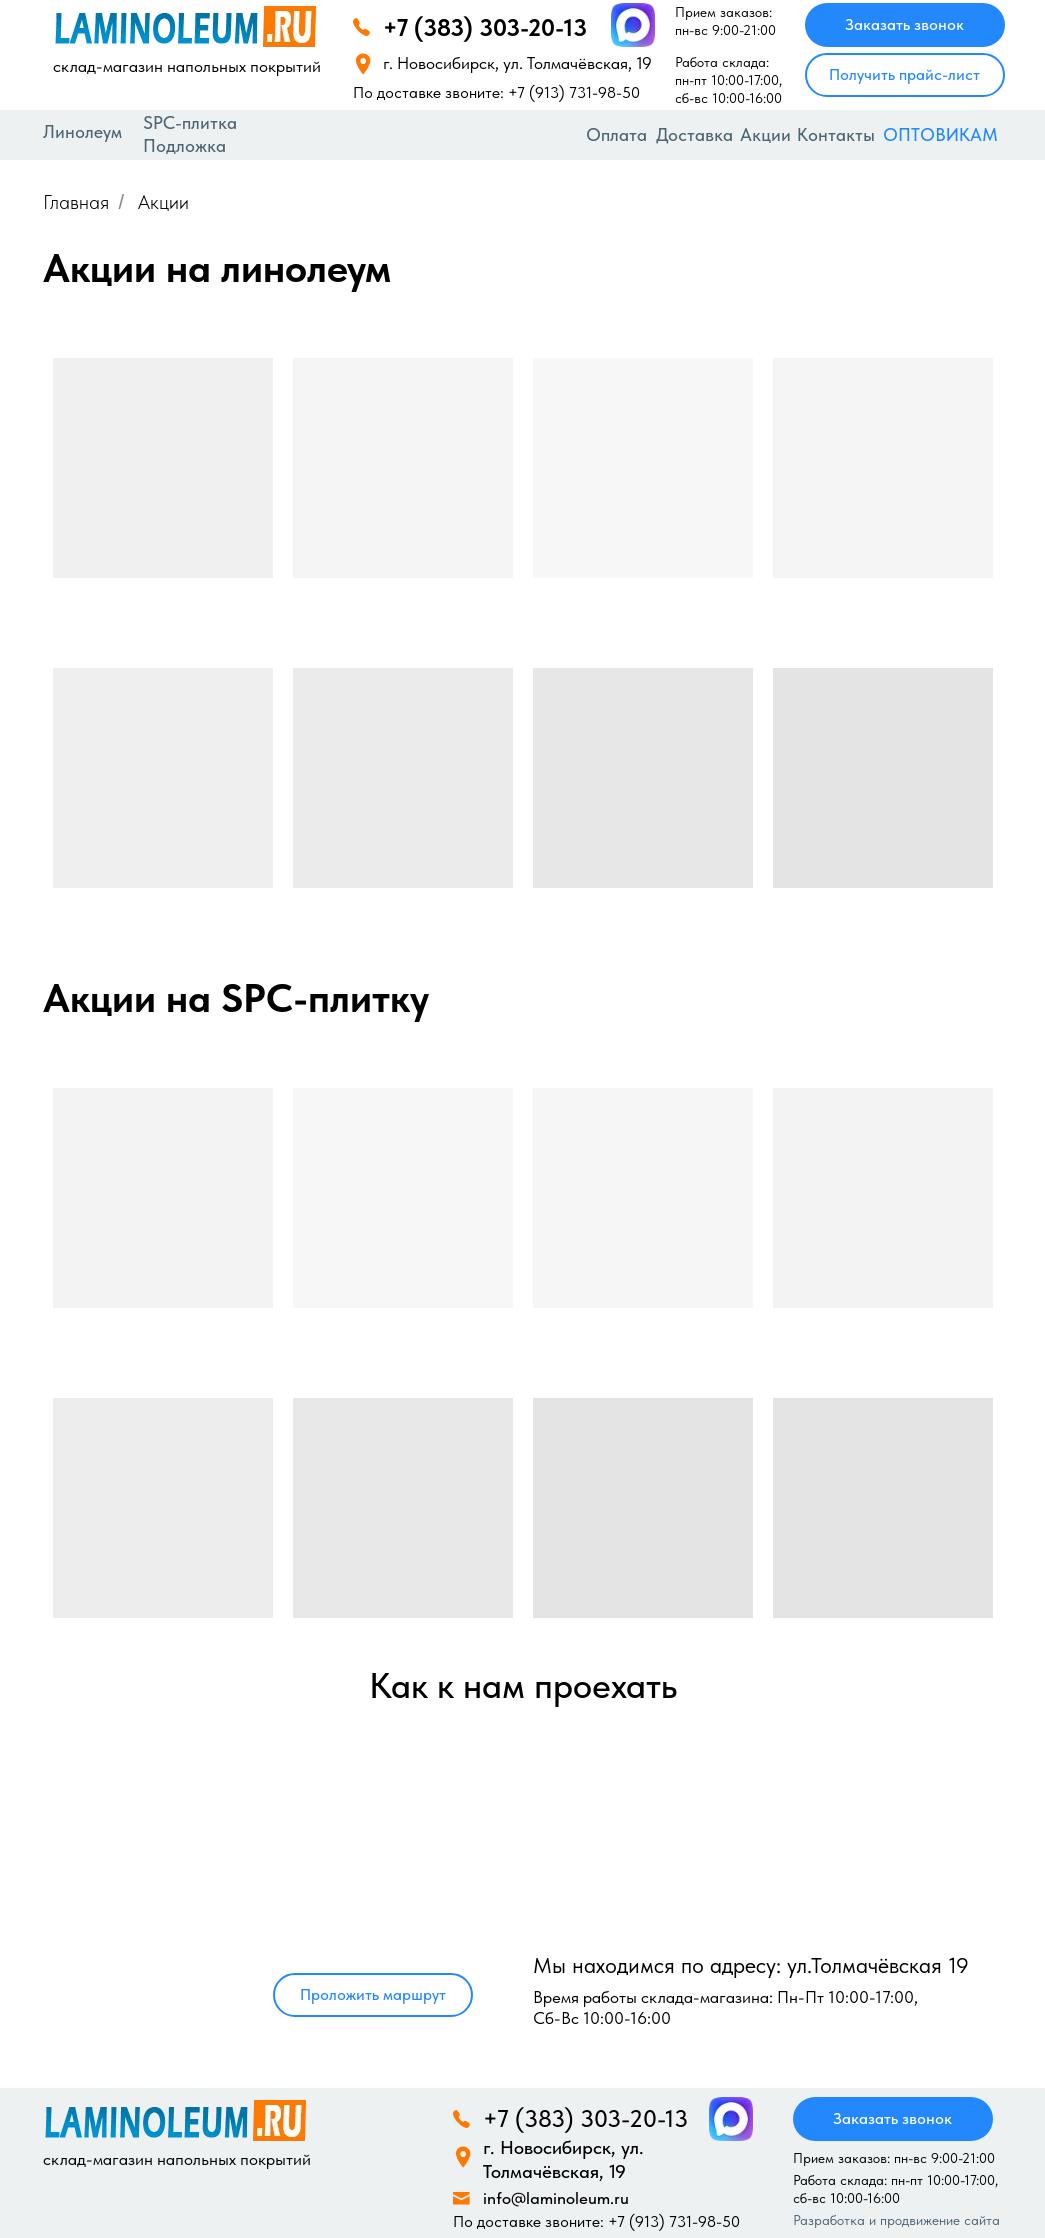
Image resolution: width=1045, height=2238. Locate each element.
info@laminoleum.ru (556, 2198)
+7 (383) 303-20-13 (485, 27)
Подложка (184, 145)
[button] (905, 75)
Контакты (836, 134)
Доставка (694, 134)
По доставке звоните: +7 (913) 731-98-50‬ (496, 92)
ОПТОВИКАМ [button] (940, 134)
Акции (765, 134)
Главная (76, 202)
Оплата (616, 134)
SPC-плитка (190, 122)
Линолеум (82, 131)
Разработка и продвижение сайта (896, 2220)
